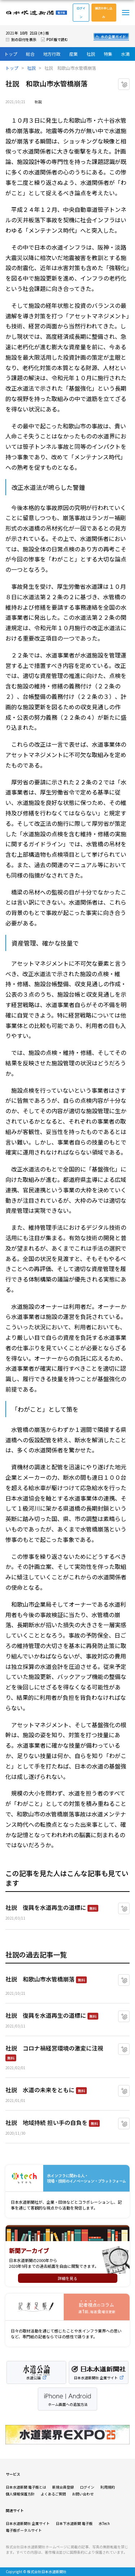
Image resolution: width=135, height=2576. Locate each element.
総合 (30, 54)
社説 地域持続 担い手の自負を (46, 2122)
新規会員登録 (63, 2487)
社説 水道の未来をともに (40, 2089)
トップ (10, 54)
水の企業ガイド (113, 36)
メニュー (125, 12)
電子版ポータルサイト (24, 2530)
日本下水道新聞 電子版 (74, 2523)
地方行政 (51, 54)
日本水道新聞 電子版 (36, 12)
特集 (108, 54)
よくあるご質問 (53, 2494)
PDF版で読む (57, 39)
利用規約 (107, 2487)
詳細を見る (67, 2278)
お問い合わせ (83, 2494)
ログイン (81, 12)
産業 (73, 54)
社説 (90, 54)
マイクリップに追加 (129, 81)
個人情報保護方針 (20, 2494)
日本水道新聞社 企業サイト (28, 2523)
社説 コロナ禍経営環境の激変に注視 (54, 2048)
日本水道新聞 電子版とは (26, 2487)
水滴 (125, 54)
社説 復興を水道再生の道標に (45, 1907)
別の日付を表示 (23, 39)
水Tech (104, 2523)
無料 (92, 1908)
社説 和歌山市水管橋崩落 (40, 1979)
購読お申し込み (103, 12)
